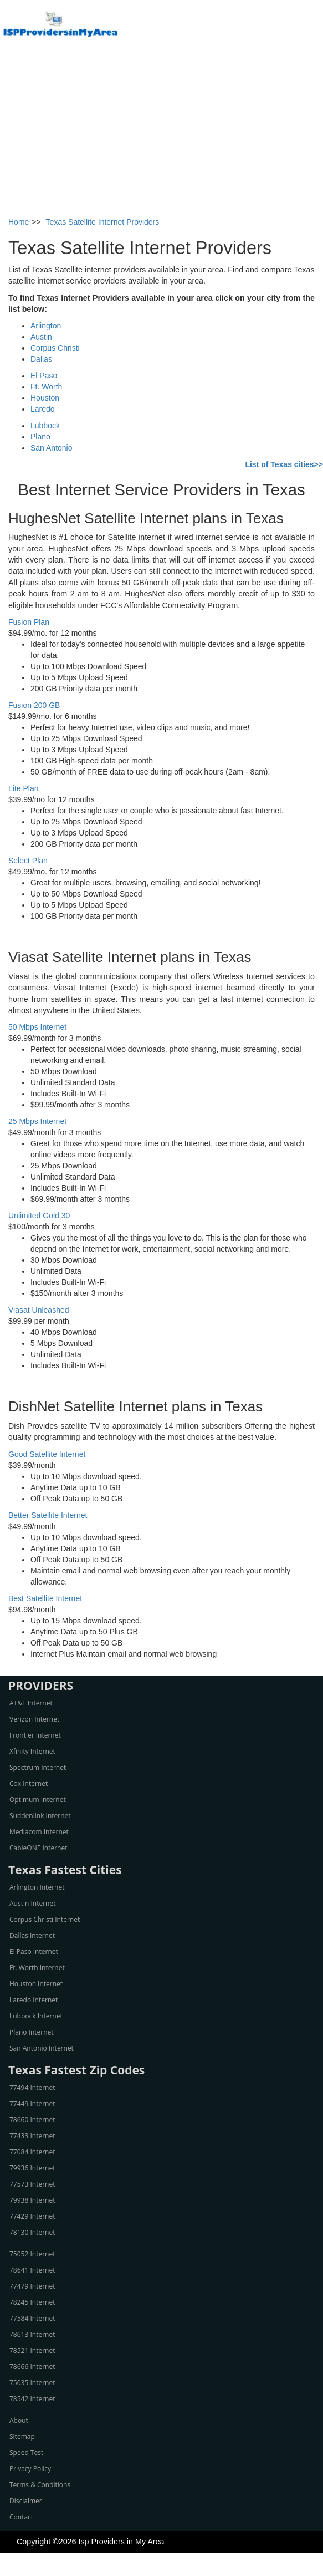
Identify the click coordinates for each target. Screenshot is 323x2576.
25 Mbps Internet (37, 1121)
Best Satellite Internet (45, 1598)
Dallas (41, 359)
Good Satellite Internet (46, 1454)
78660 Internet (32, 2119)
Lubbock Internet (36, 2016)
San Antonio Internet (41, 2048)
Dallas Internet (32, 1935)
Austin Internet (32, 1903)
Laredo (42, 408)
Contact (21, 2517)
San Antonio (51, 447)
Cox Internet (28, 1783)
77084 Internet (32, 2152)
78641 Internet (32, 2270)
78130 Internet (32, 2232)
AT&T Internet (31, 1703)
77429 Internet (32, 2216)
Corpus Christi (55, 347)
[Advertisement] (162, 133)
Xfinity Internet (32, 1751)
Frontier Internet (35, 1735)
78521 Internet (32, 2350)
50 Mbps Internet (37, 1027)
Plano (40, 436)
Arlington (45, 325)
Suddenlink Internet (40, 1815)
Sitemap (22, 2436)
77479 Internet (32, 2286)
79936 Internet (32, 2168)
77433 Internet (32, 2135)
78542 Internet (32, 2398)
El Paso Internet (33, 1951)
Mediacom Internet (39, 1831)
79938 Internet (32, 2200)
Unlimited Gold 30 (39, 1215)
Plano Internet (31, 2032)
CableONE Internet (38, 1848)
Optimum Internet (37, 1799)
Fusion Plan (28, 622)
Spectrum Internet (37, 1767)
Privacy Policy (30, 2468)
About (18, 2420)
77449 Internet (32, 2103)
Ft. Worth (46, 386)
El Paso (43, 375)
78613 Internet (32, 2334)
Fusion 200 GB (34, 705)
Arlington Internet (36, 1887)
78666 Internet (32, 2366)
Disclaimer (25, 2501)
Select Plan (28, 860)
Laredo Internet (33, 2000)
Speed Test (26, 2452)
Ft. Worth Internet (37, 1967)
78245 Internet (32, 2302)
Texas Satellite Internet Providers (103, 221)
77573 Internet (32, 2184)
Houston (44, 397)
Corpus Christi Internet (44, 1919)
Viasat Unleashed (38, 1309)
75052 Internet (32, 2254)
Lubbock (45, 425)
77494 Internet (32, 2087)
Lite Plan (23, 788)
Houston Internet (36, 1983)
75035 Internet (32, 2382)
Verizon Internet (34, 1719)
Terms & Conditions (39, 2484)
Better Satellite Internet (47, 1515)
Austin (41, 336)
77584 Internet (32, 2318)
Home (18, 221)
